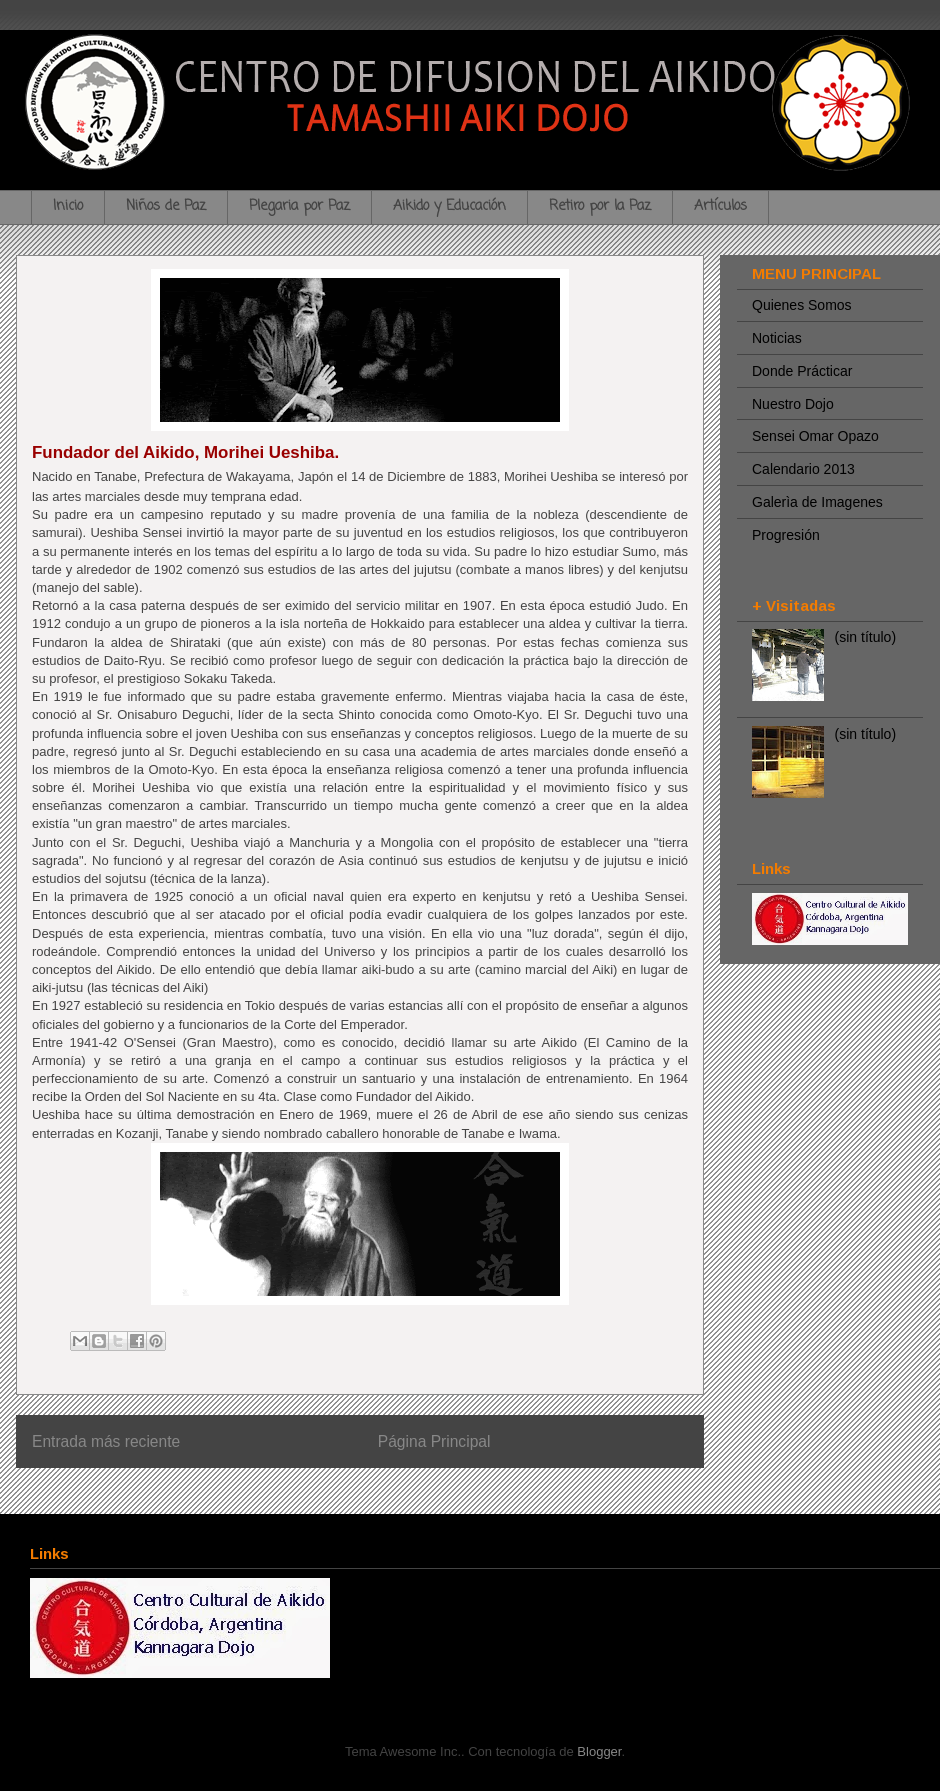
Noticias (777, 338)
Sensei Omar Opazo (815, 436)
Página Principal (434, 1441)
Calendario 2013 (803, 469)
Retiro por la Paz (600, 206)
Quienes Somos (802, 305)
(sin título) (865, 637)
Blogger (599, 1751)
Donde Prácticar (802, 371)
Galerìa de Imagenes (817, 502)
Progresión (786, 535)
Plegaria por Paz (299, 206)
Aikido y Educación (449, 206)
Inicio (68, 206)
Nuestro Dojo (793, 404)
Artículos (720, 206)
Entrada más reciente (106, 1441)
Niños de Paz (166, 206)
